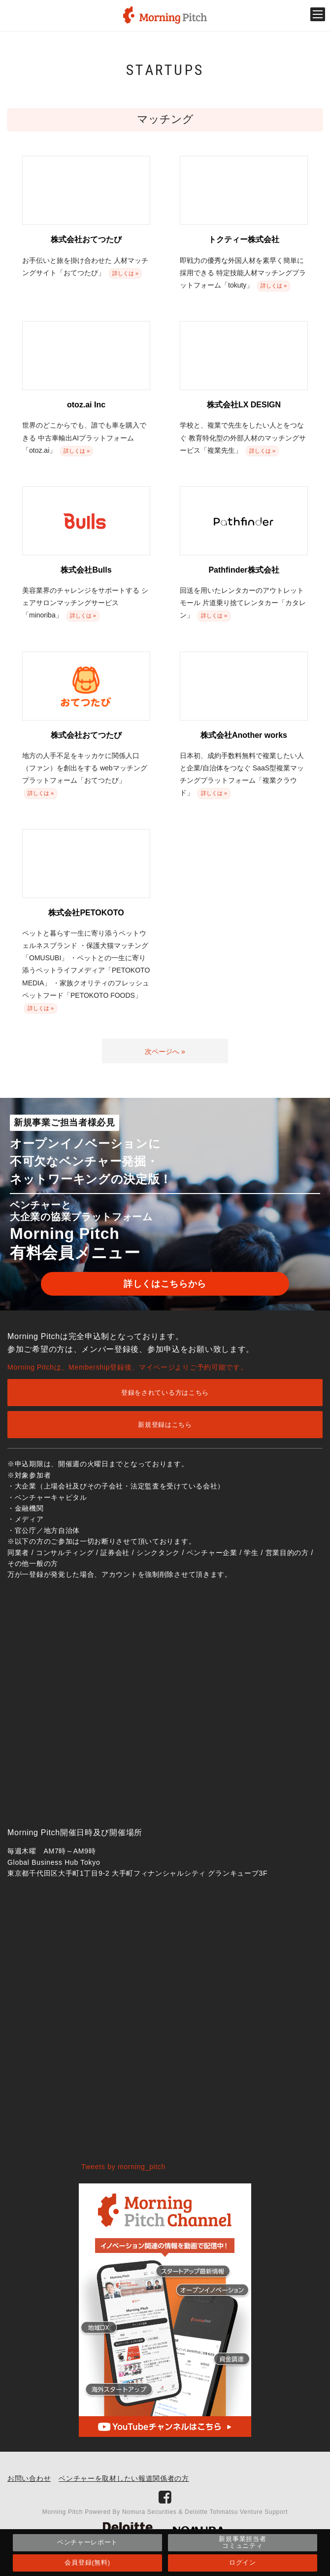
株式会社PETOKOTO (86, 912)
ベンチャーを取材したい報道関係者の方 (124, 2478)
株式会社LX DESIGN (244, 404)
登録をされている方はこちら (165, 1392)
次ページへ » (165, 1051)
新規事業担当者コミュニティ (242, 2542)
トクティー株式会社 (243, 239)
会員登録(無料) (87, 2562)
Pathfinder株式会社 (243, 570)
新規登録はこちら (165, 1424)
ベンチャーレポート (87, 2542)
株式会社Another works (243, 735)
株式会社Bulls (86, 570)
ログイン (242, 2562)
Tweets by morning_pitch (123, 2167)
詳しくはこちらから (165, 1284)
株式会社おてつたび (86, 239)
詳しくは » (125, 273)
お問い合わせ (29, 2478)
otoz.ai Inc (86, 404)
